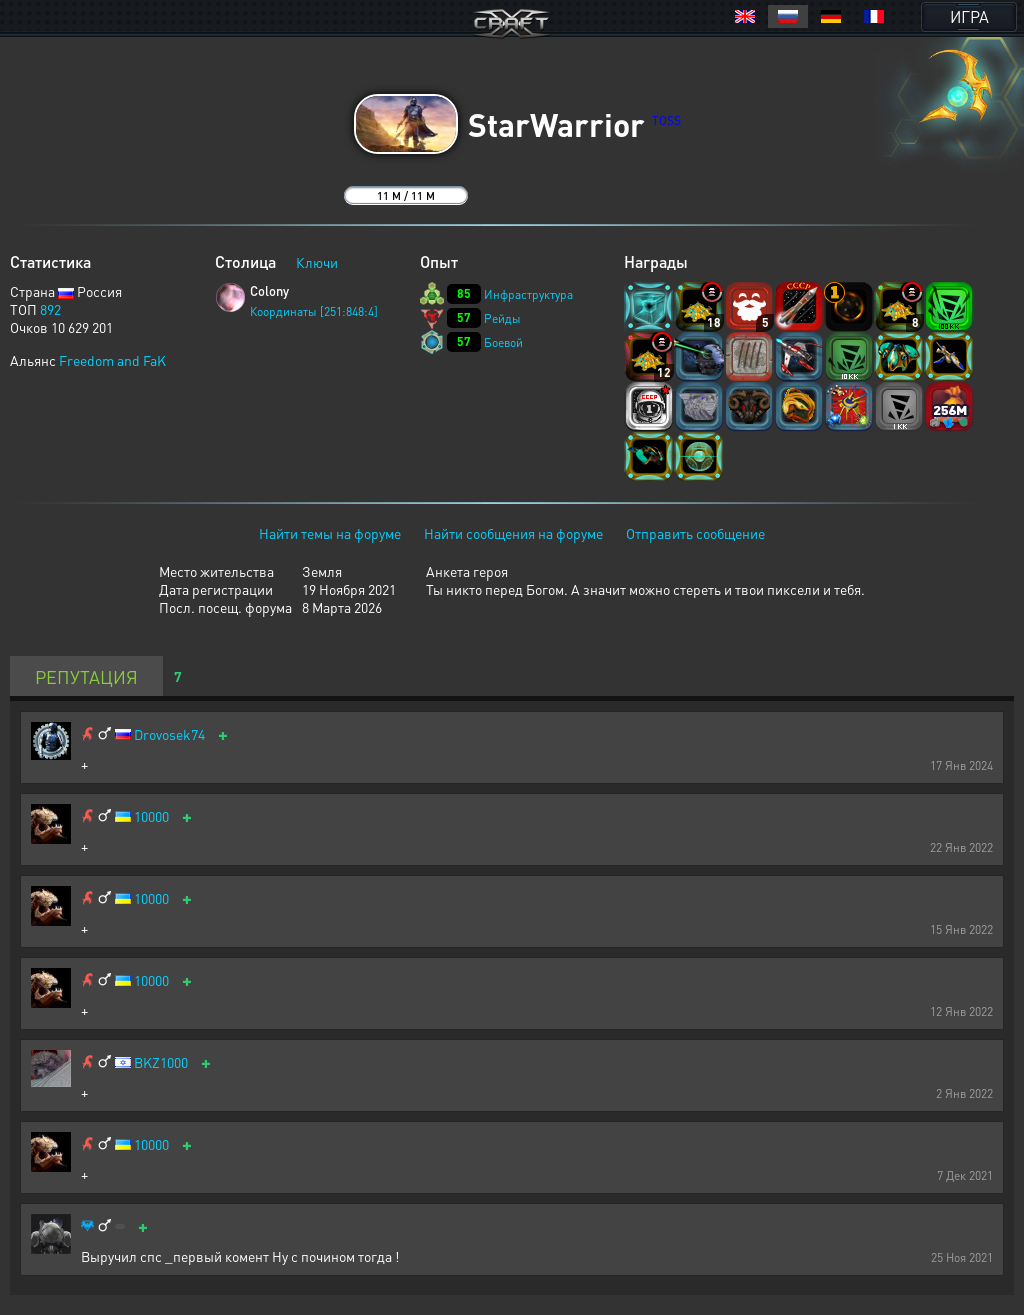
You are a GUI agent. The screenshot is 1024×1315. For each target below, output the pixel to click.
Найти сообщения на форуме (513, 533)
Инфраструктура (528, 294)
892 (50, 309)
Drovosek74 (169, 734)
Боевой (503, 342)
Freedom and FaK (112, 360)
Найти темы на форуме (330, 533)
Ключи (317, 262)
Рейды (502, 318)
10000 (151, 816)
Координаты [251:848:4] (314, 311)
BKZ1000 (161, 1062)
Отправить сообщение (695, 533)
